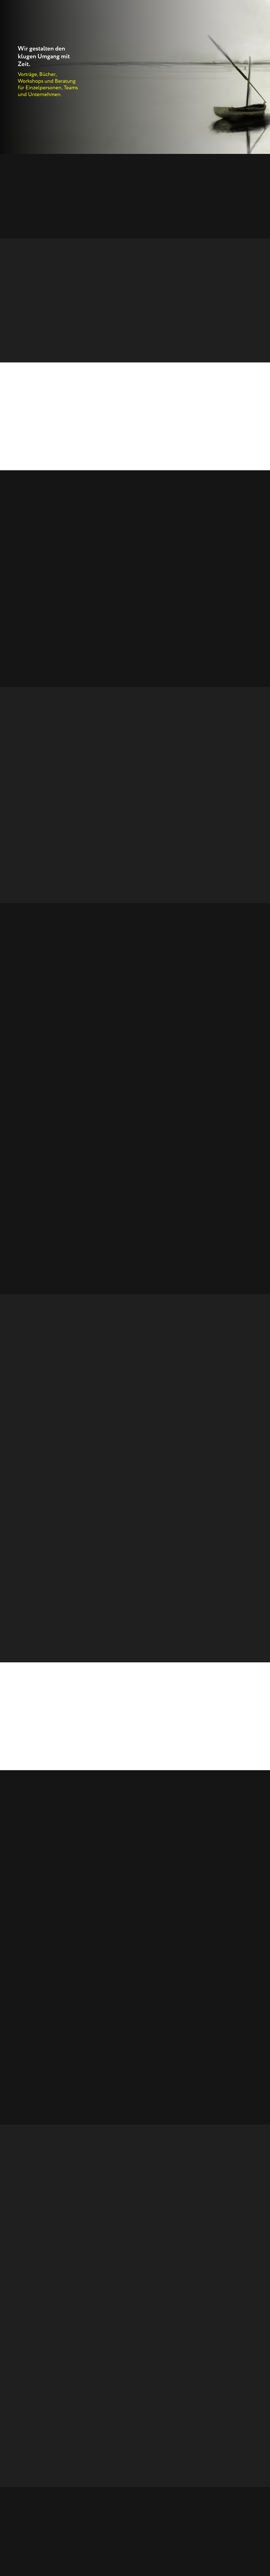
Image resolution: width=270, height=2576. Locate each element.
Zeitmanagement (153, 2556)
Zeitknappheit (150, 2522)
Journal (84, 2509)
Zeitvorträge (149, 2495)
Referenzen (88, 2516)
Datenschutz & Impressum (221, 2495)
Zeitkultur (147, 2516)
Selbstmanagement (154, 2543)
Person (84, 2495)
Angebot (85, 2502)
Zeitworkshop (150, 2509)
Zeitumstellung (151, 2502)
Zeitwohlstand (151, 2529)
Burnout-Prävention (155, 2536)
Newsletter (223, 2508)
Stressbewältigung (154, 2550)
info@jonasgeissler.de (96, 2535)
